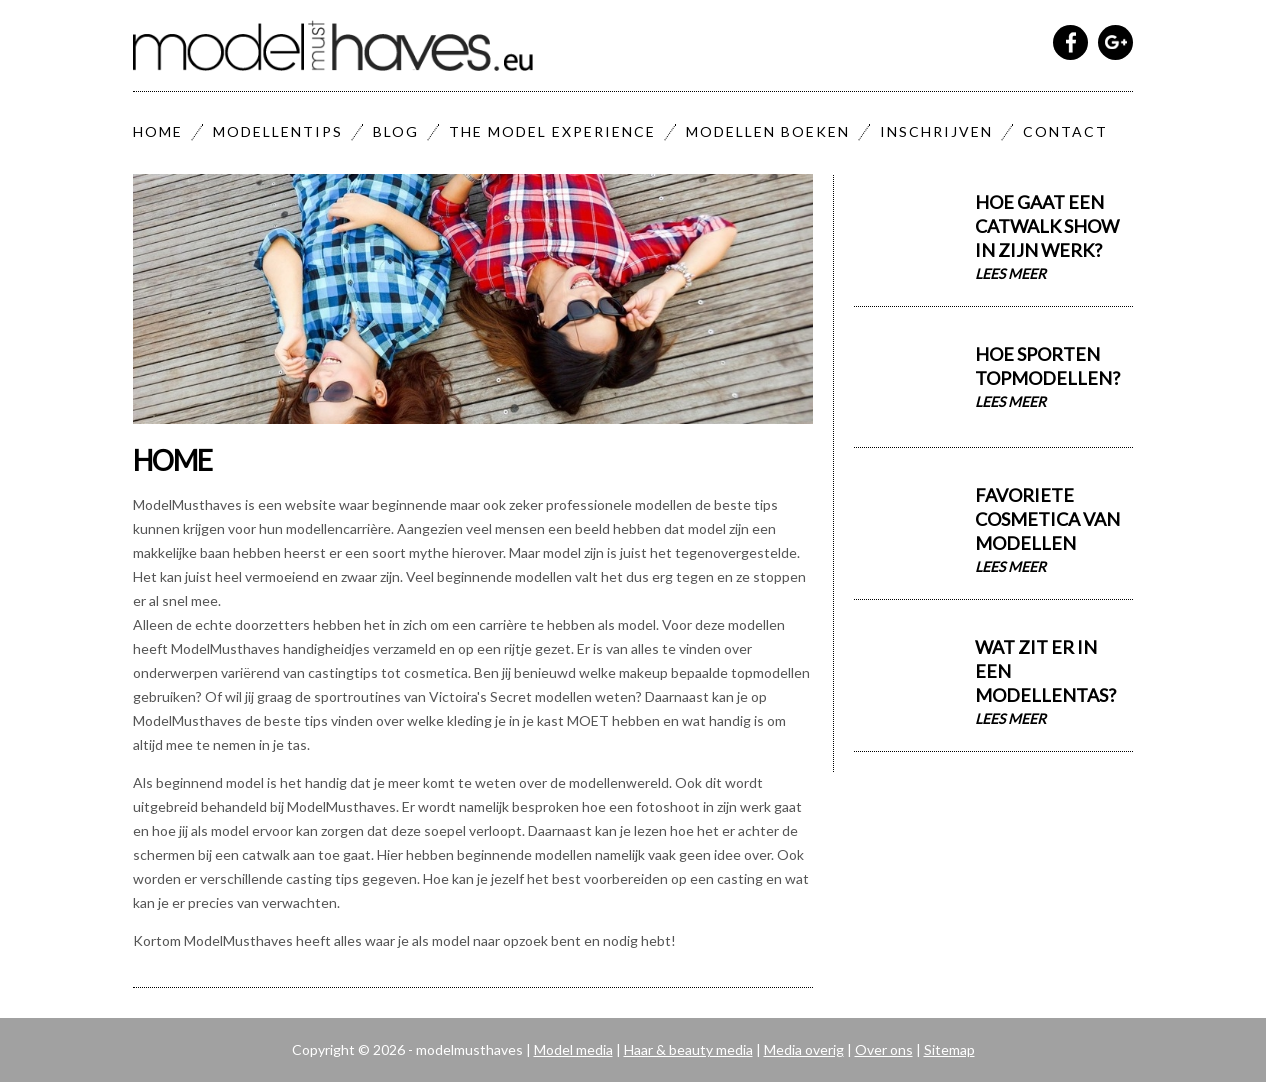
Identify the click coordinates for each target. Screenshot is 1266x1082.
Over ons (884, 1049)
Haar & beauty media (688, 1049)
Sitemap (949, 1049)
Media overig (804, 1049)
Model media (573, 1049)
